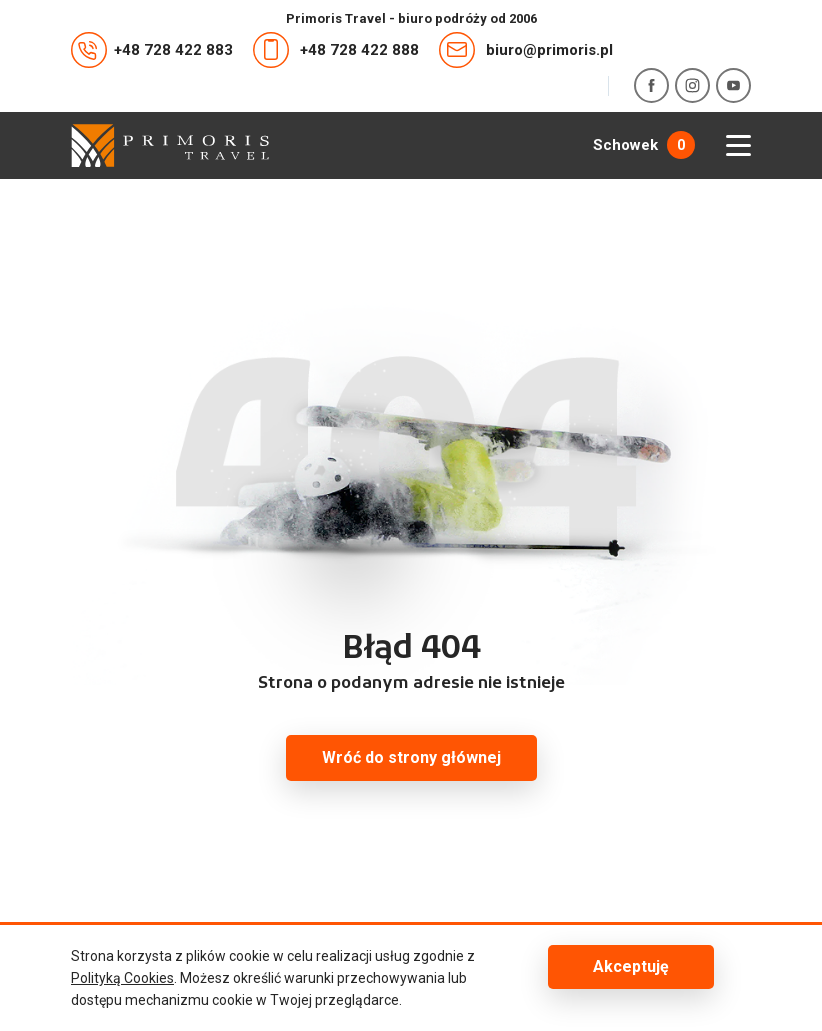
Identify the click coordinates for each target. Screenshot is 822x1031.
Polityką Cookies (122, 978)
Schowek (644, 145)
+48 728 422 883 (152, 50)
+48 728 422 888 (336, 50)
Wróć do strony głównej (411, 757)
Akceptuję (631, 966)
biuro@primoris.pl (526, 50)
